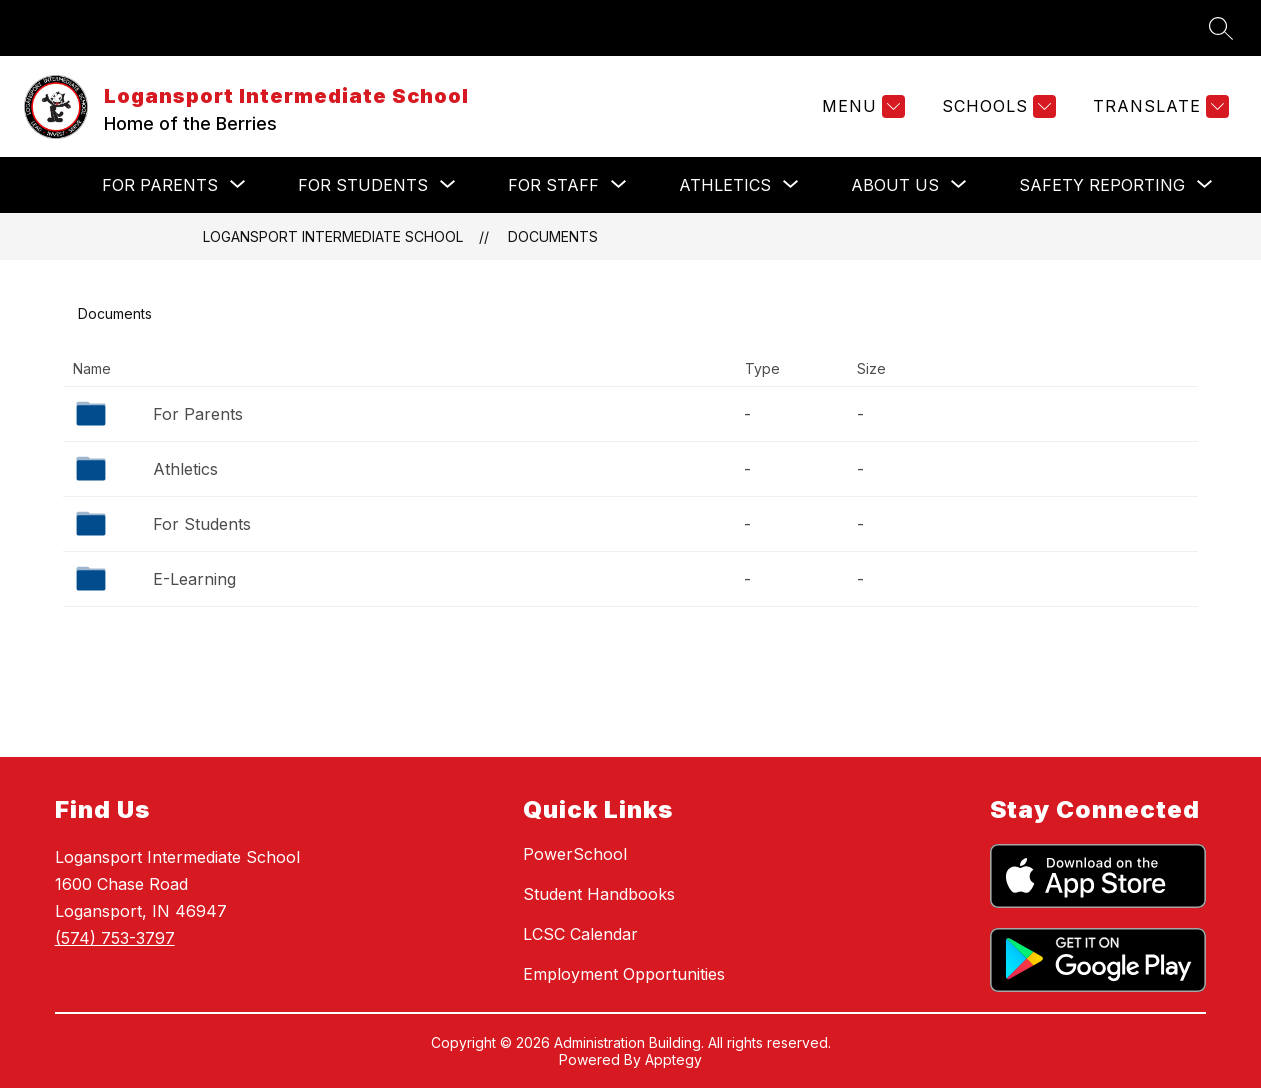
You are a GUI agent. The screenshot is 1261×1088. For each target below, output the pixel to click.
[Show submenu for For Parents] (160, 185)
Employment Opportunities (624, 974)
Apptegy (673, 1059)
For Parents (198, 414)
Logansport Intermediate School (333, 236)
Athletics (185, 469)
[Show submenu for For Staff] (553, 185)
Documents (553, 236)
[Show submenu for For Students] (363, 185)
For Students (202, 524)
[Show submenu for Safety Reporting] (1102, 185)
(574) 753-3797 (115, 938)
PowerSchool (575, 854)
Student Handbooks (599, 894)
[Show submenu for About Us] (895, 185)
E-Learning (194, 579)
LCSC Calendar (580, 934)
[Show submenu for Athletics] (725, 185)
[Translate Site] (1158, 106)
